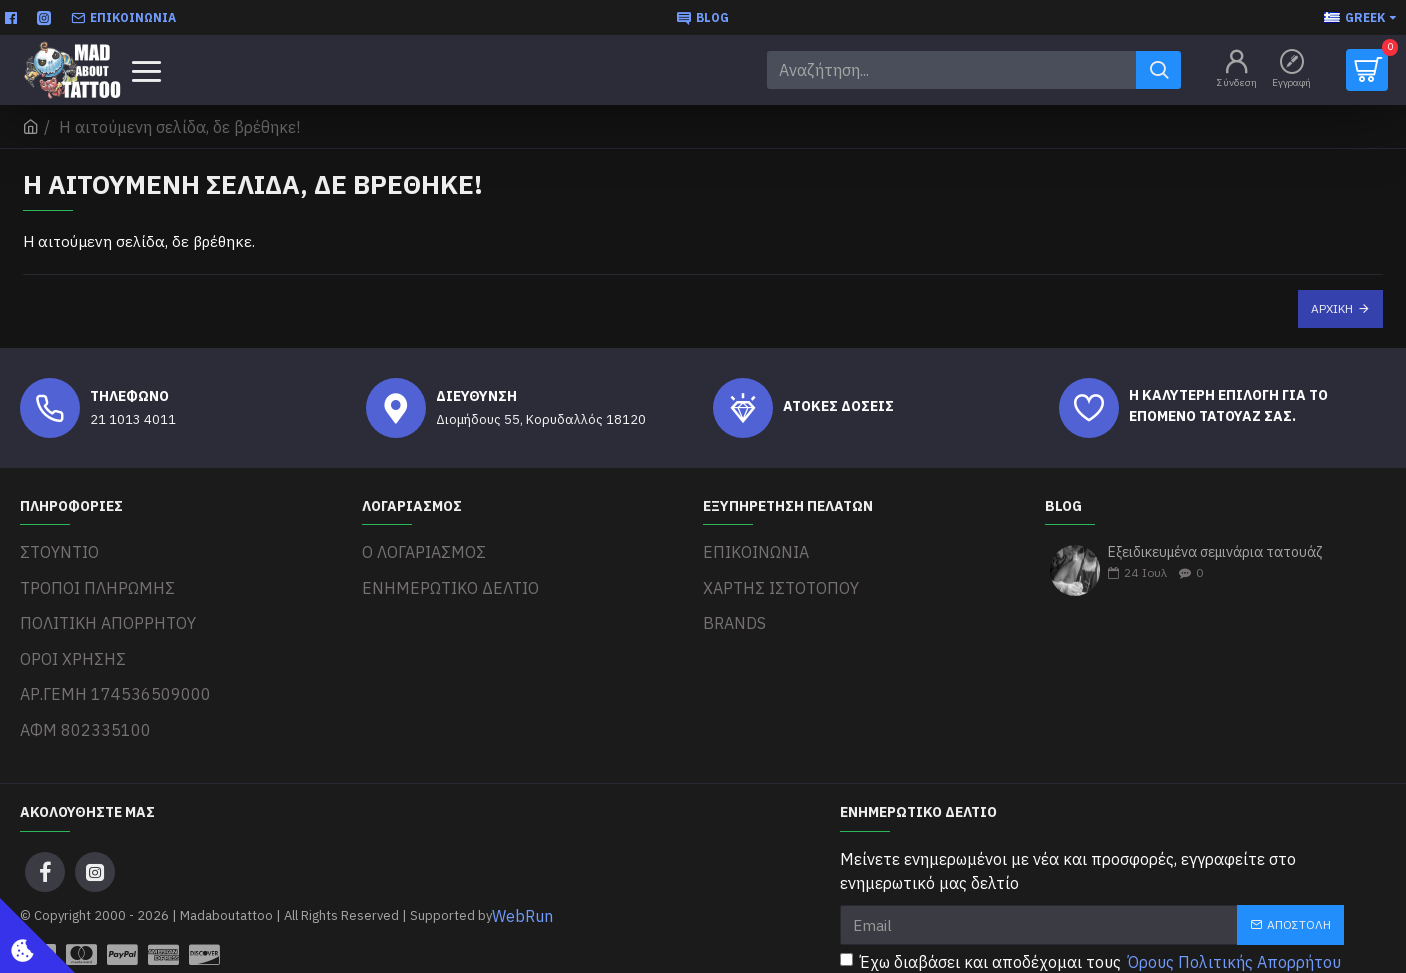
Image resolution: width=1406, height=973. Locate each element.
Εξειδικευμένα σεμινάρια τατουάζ (1215, 552)
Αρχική (1332, 308)
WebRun (522, 877)
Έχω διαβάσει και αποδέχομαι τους (1092, 923)
